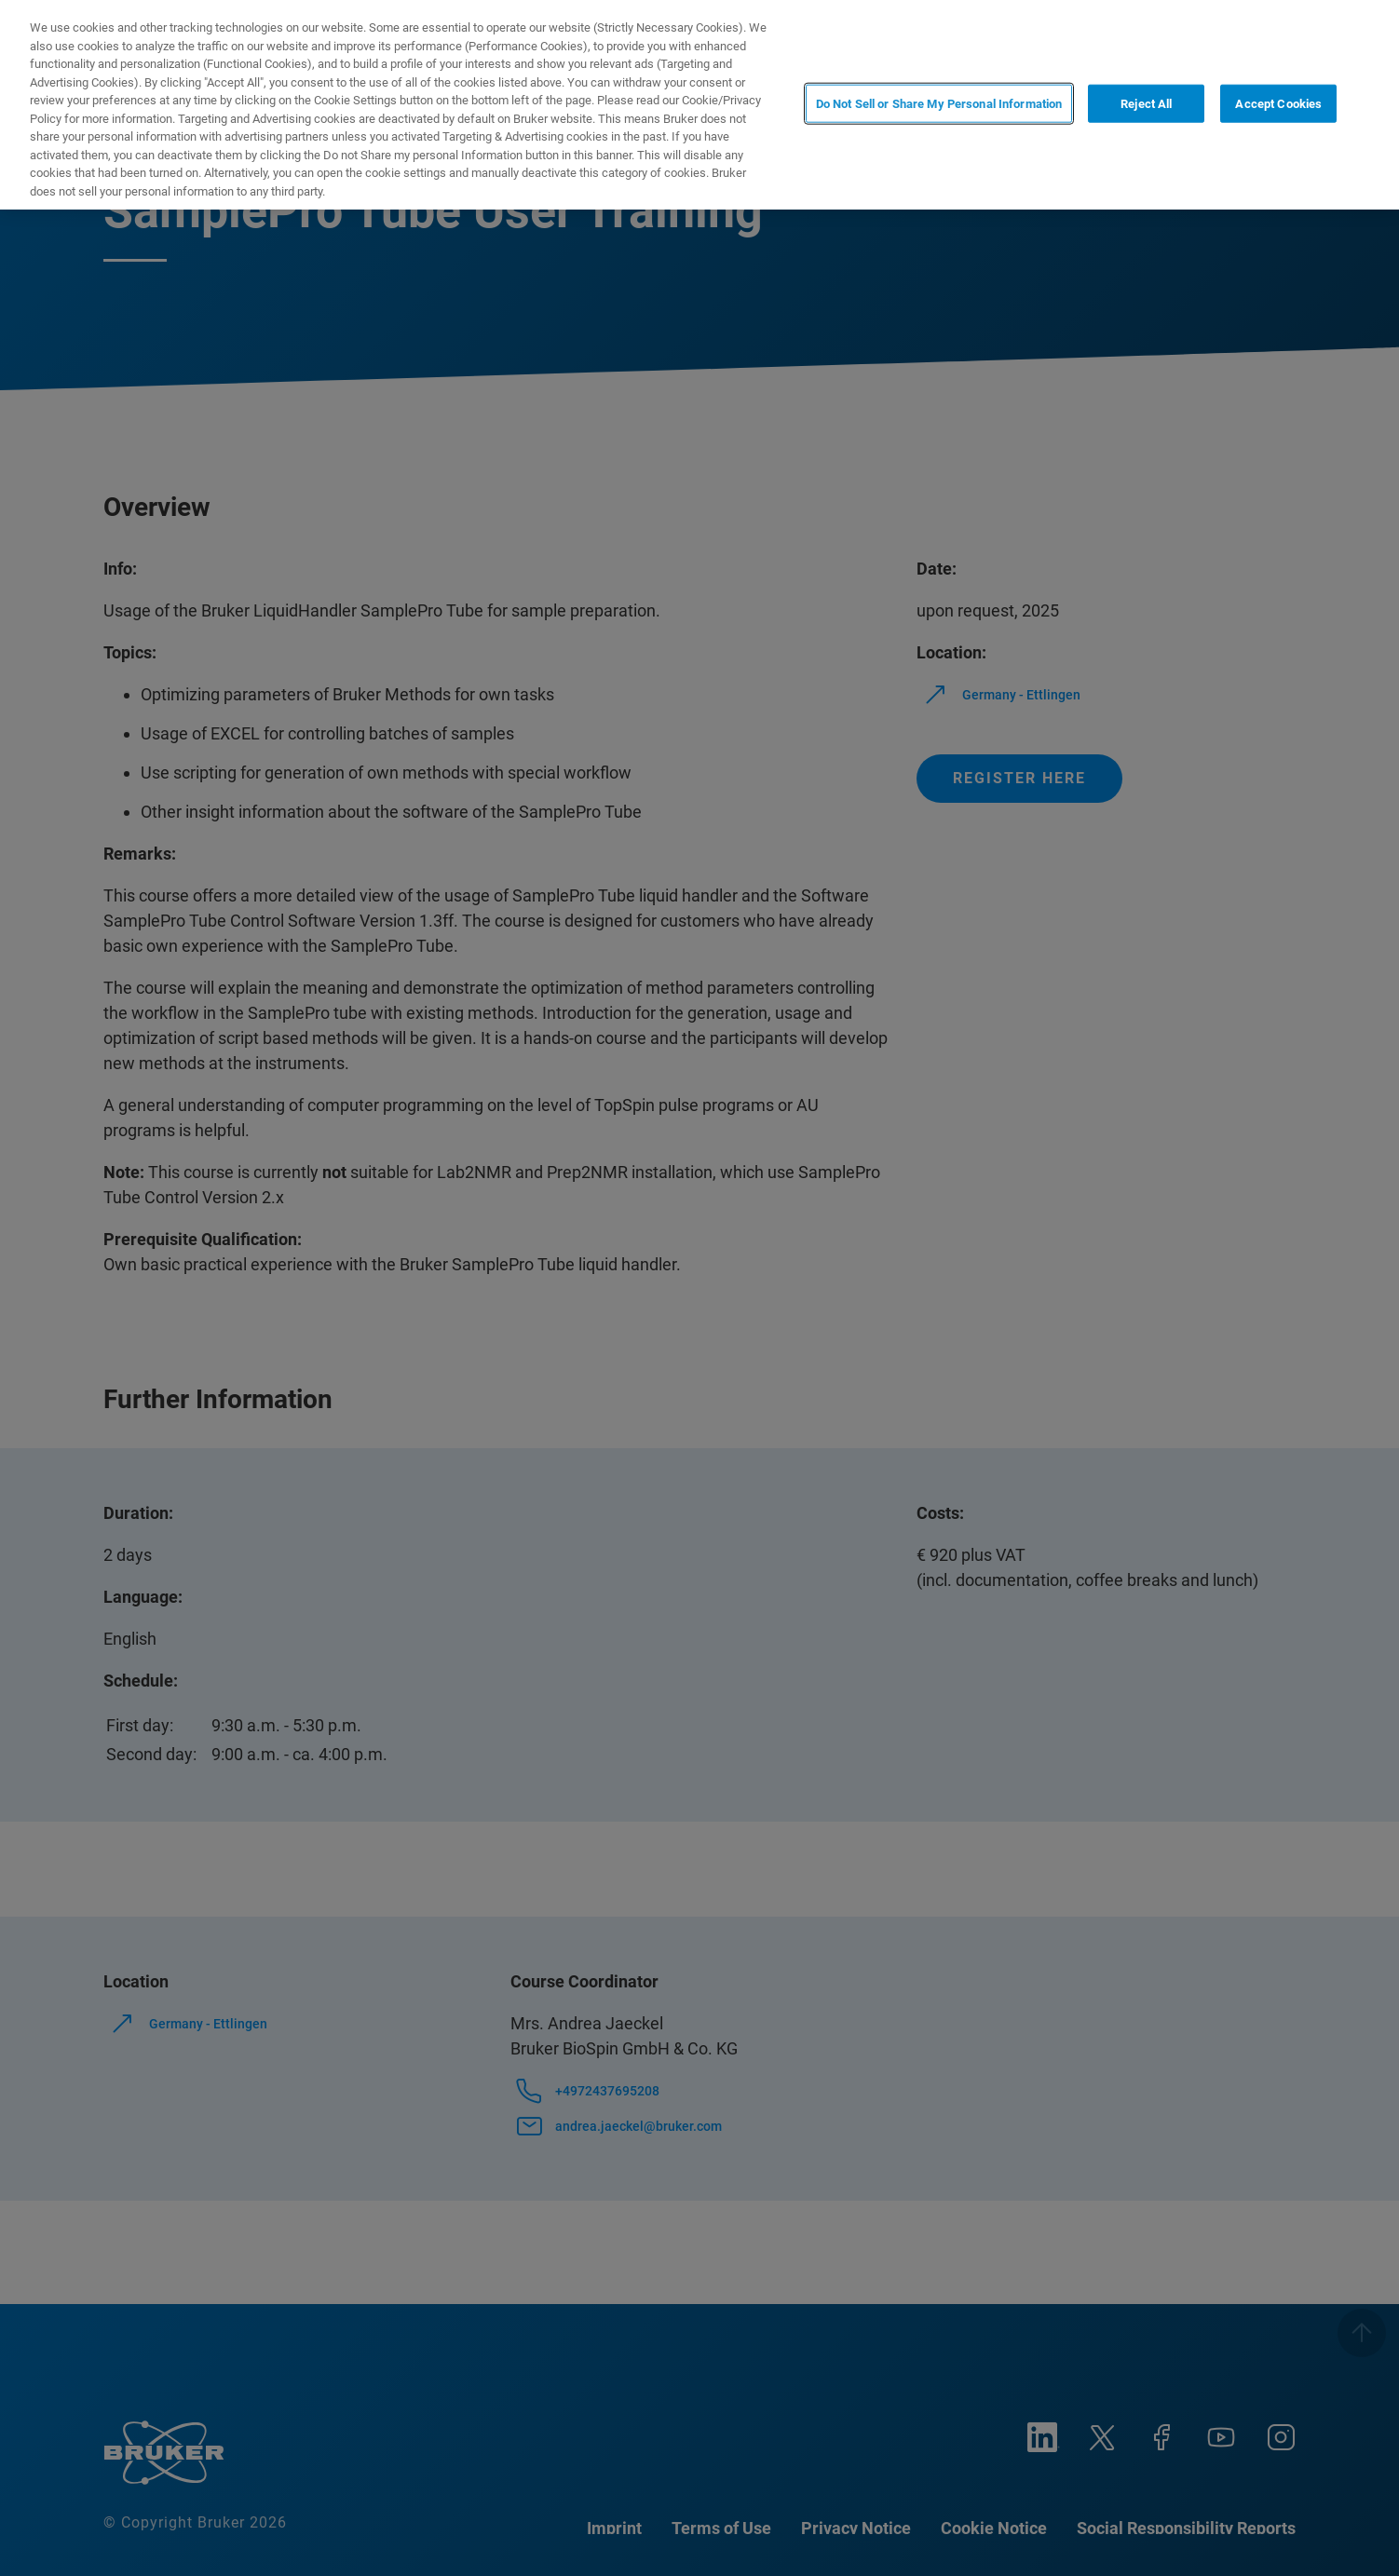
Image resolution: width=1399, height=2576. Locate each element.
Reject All (1146, 103)
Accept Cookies (1278, 103)
